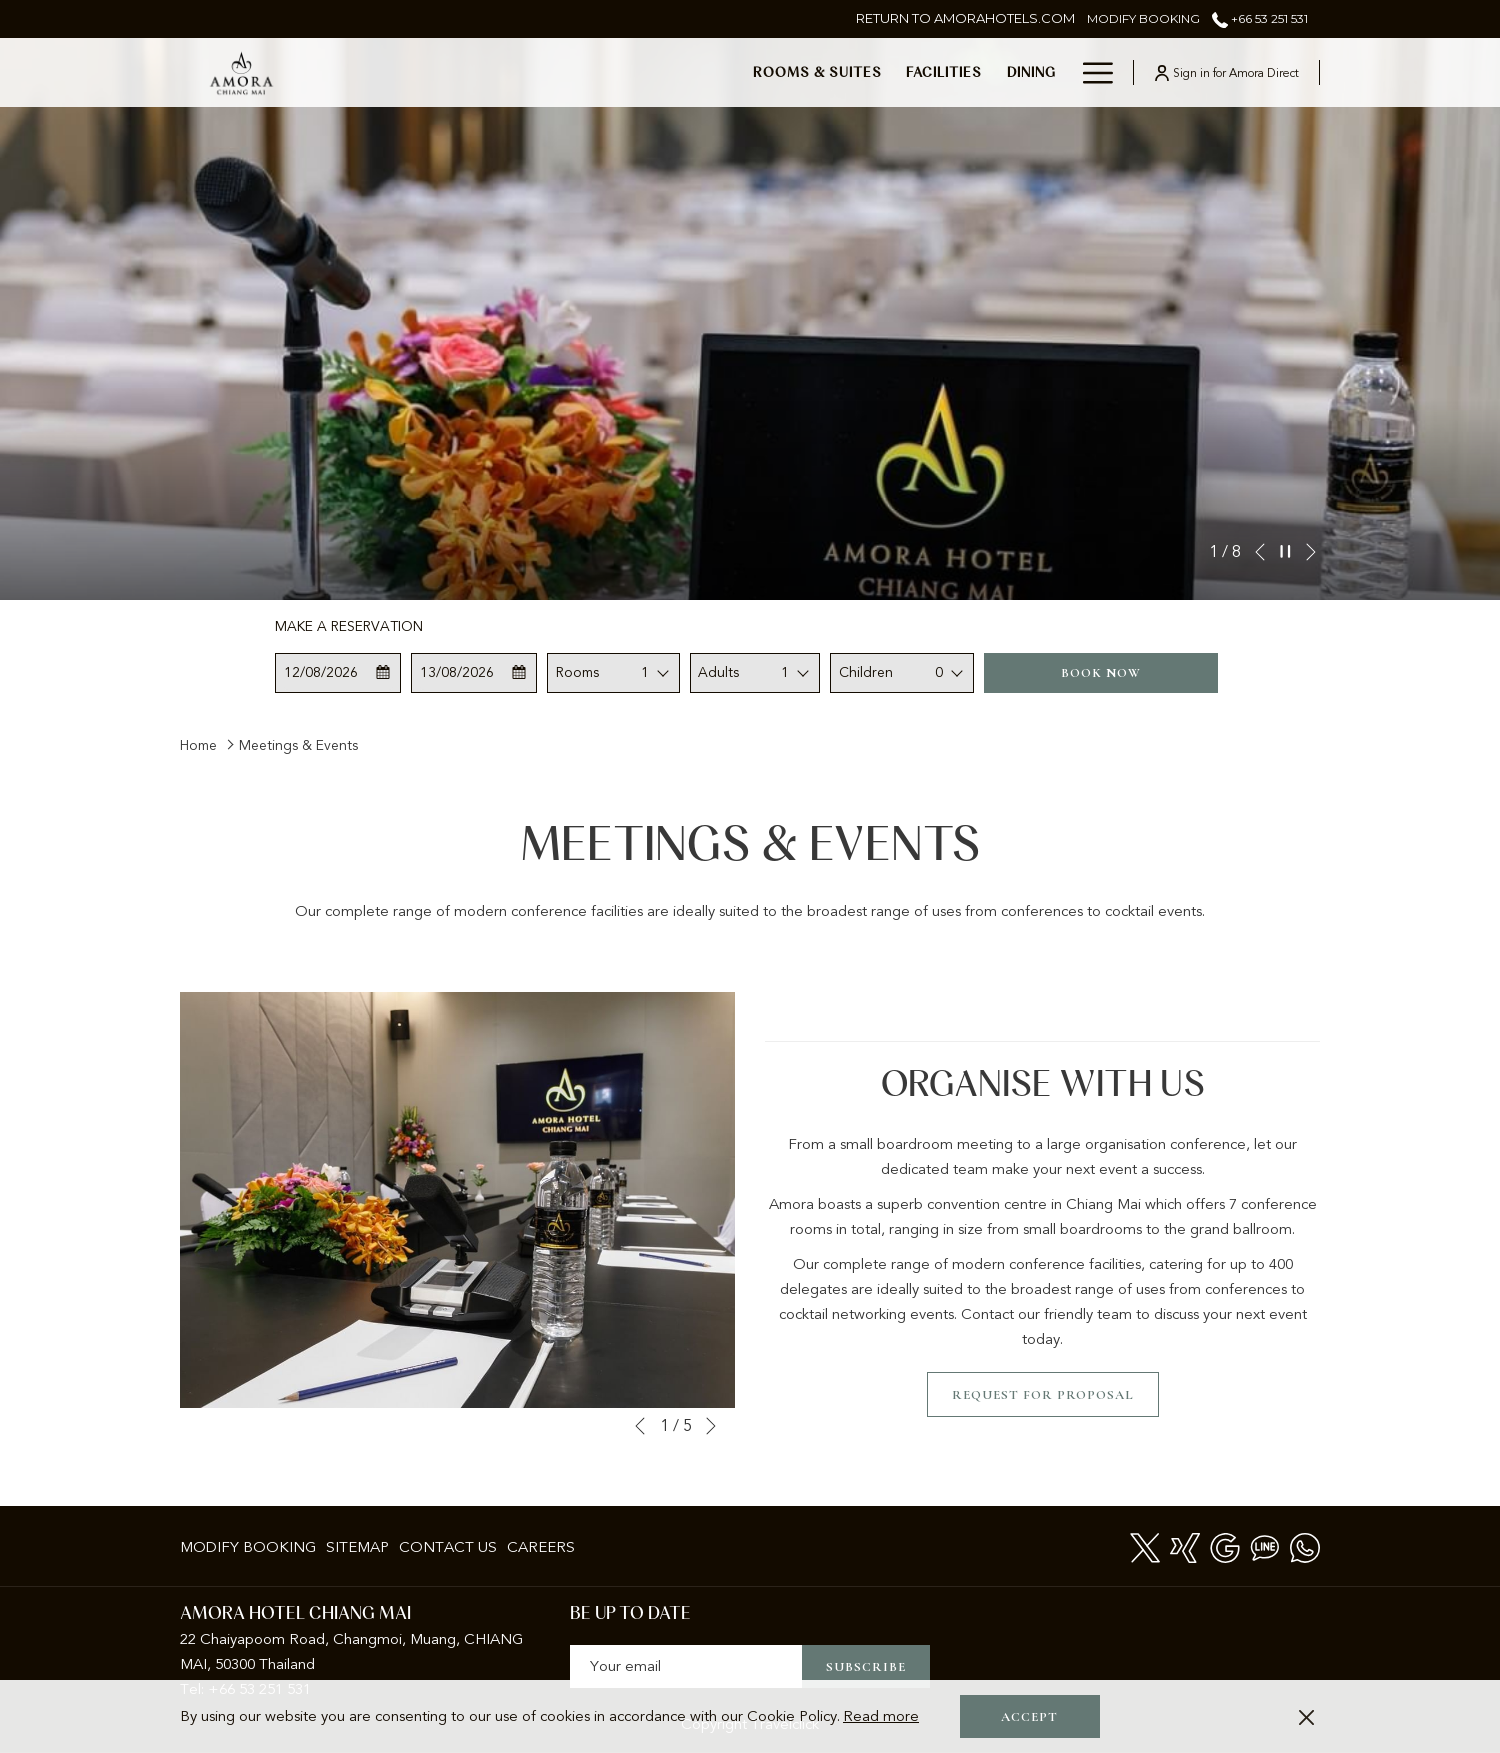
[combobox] (656, 673)
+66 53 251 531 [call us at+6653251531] (1260, 18)
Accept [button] (1029, 1717)
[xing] (1185, 1545)
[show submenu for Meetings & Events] (938, 72)
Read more (881, 1716)
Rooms (577, 672)
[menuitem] (502, 72)
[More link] (1090, 72)
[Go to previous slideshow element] (1260, 552)
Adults (718, 672)
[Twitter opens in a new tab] (1145, 1545)
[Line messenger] (1265, 1545)
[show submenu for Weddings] (1059, 72)
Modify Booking (248, 1547)
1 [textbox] (645, 672)
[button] (338, 673)
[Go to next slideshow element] (1311, 552)
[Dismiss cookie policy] (1306, 1716)
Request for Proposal (1043, 1395)
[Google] (1225, 1545)
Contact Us (448, 1547)
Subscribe (866, 1667)
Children (866, 672)
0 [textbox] (939, 672)
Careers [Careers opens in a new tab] (541, 1551)
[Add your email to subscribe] (686, 1666)
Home (198, 745)
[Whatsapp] (1305, 1545)
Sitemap (357, 1547)
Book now (1101, 673)
